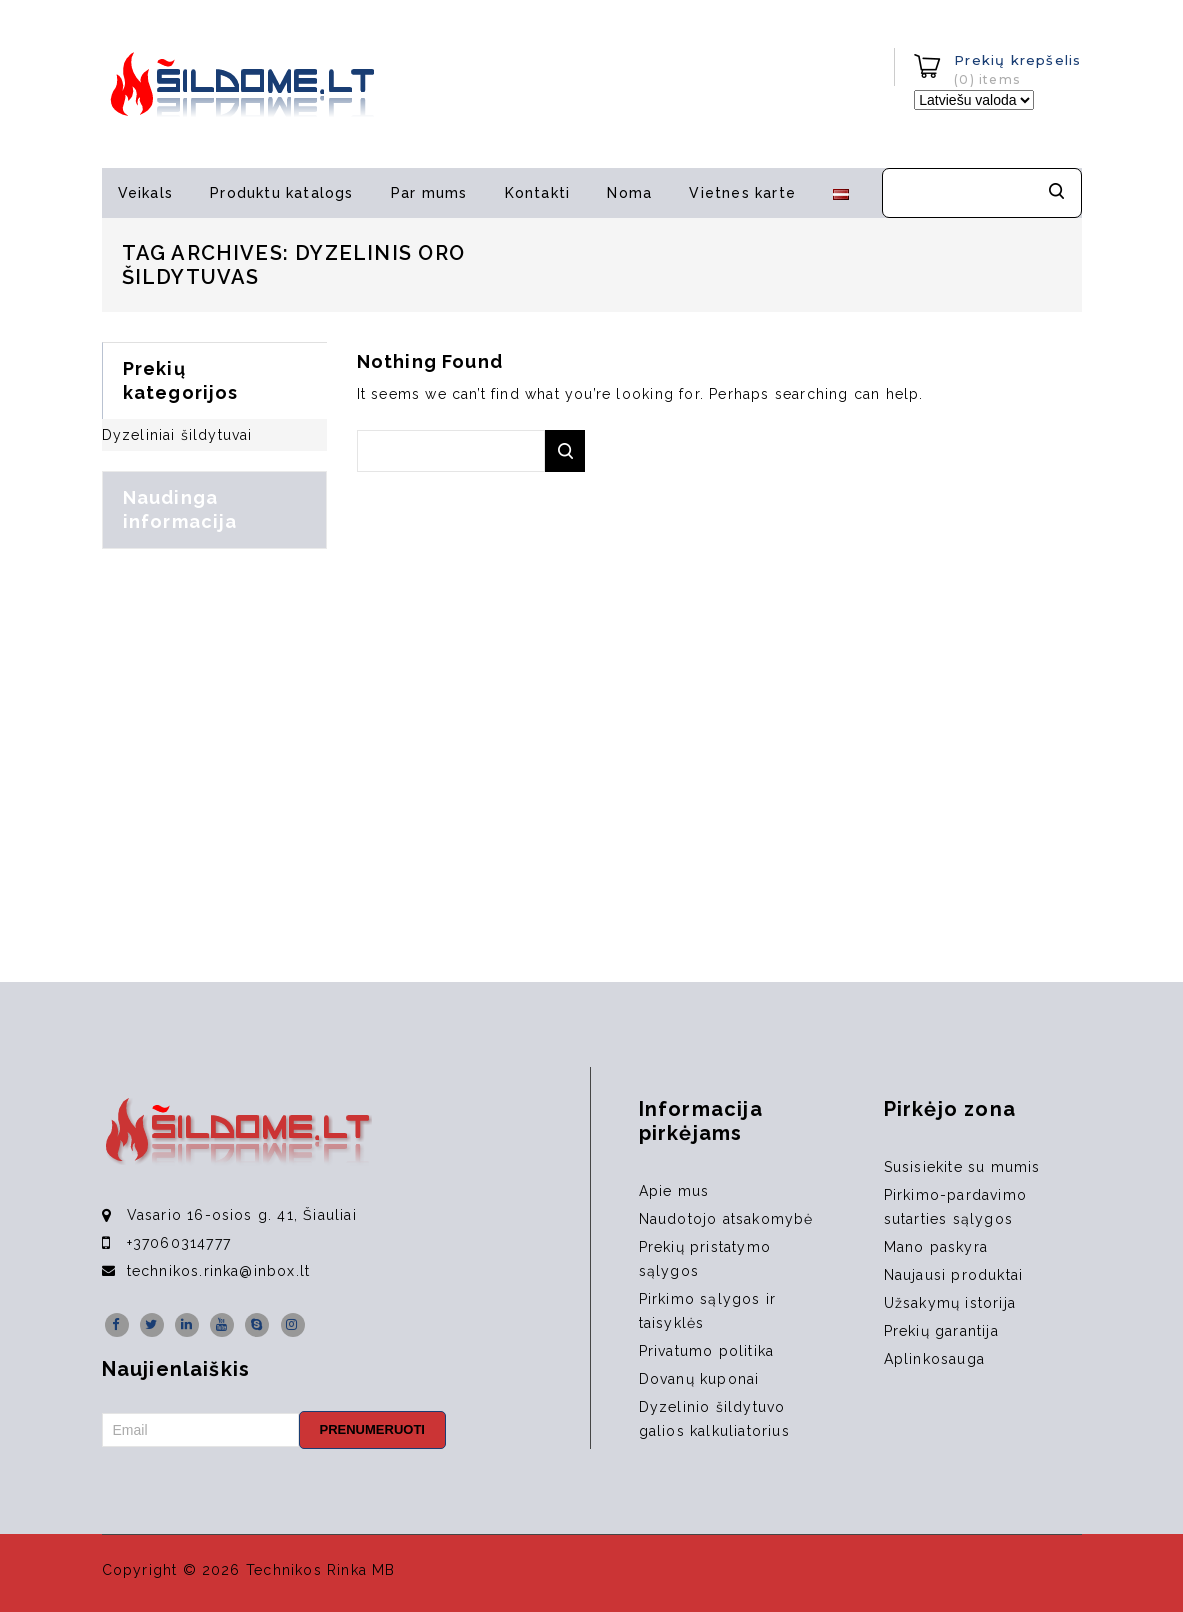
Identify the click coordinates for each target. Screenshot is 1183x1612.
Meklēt (1057, 193)
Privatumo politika (707, 1351)
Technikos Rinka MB (321, 1570)
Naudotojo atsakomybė (726, 1219)
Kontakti (538, 193)
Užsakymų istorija (950, 1303)
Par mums (429, 193)
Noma (629, 193)
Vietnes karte (742, 193)
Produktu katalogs (281, 193)
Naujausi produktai (954, 1275)
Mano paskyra (936, 1247)
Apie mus (674, 1191)
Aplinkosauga (934, 1359)
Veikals (145, 193)
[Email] (200, 1430)
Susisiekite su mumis (962, 1167)
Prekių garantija (941, 1331)
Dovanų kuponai (699, 1379)
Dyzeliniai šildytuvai (177, 435)
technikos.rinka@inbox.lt (219, 1271)
